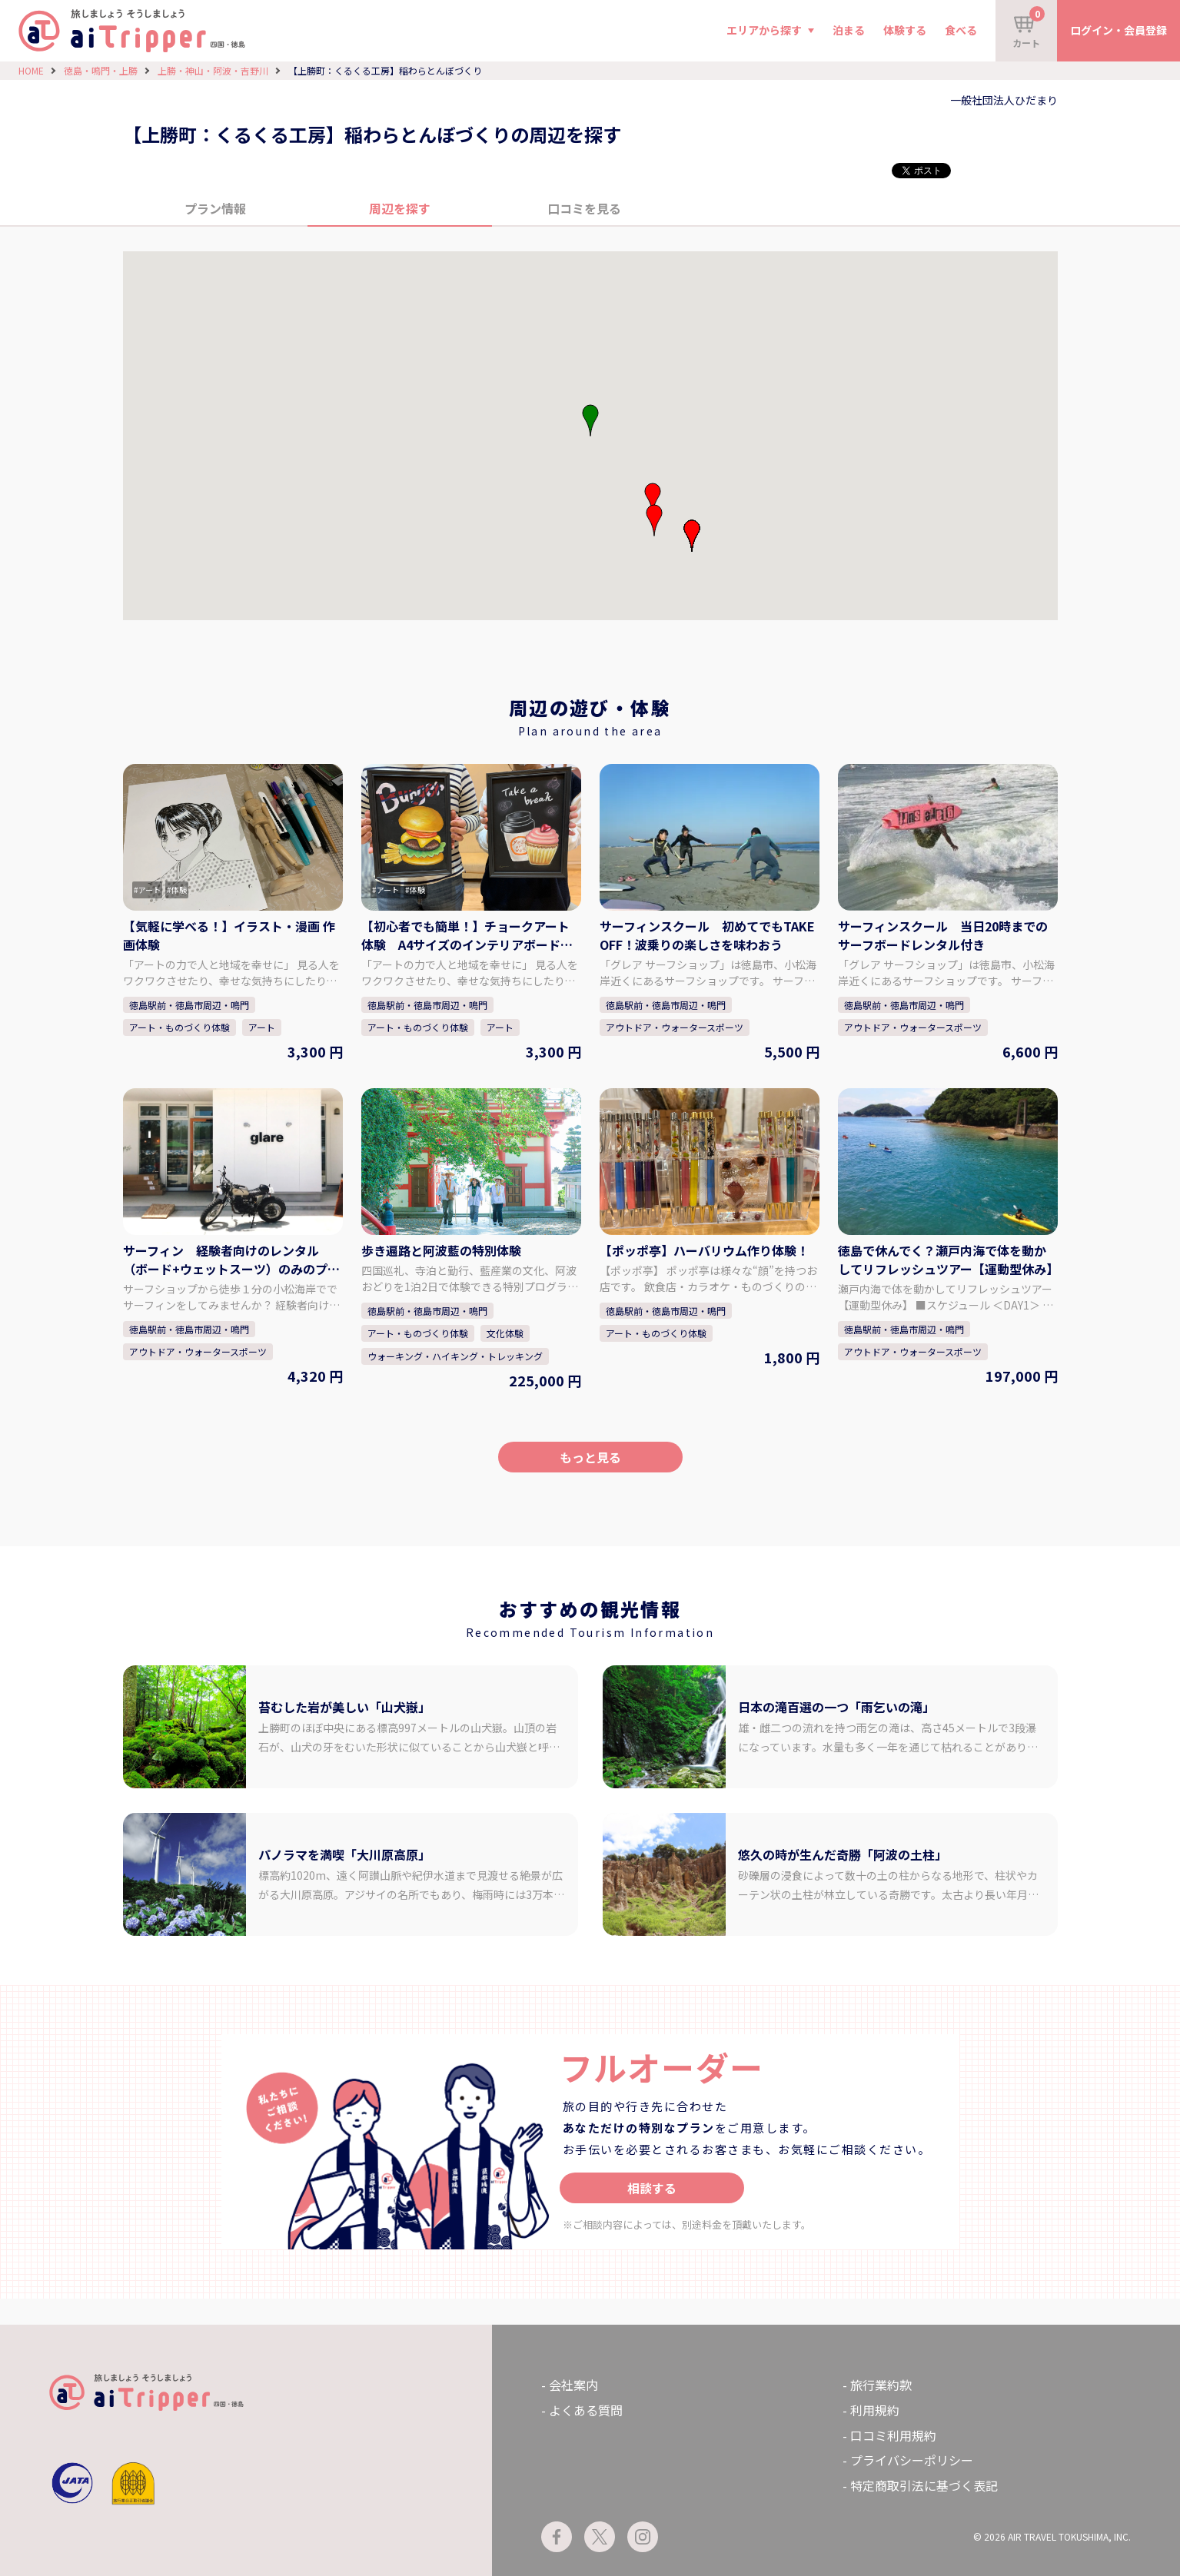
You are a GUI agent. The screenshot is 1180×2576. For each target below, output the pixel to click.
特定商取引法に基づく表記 (924, 2485)
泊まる (849, 30)
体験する (904, 30)
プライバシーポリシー (911, 2460)
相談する (651, 2188)
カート (1028, 27)
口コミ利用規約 (893, 2435)
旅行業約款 (881, 2384)
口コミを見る (584, 208)
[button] (652, 499)
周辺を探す (399, 208)
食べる (961, 30)
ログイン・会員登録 (1118, 30)
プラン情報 (215, 208)
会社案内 (573, 2384)
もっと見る (590, 1457)
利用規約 (874, 2410)
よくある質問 (586, 2410)
